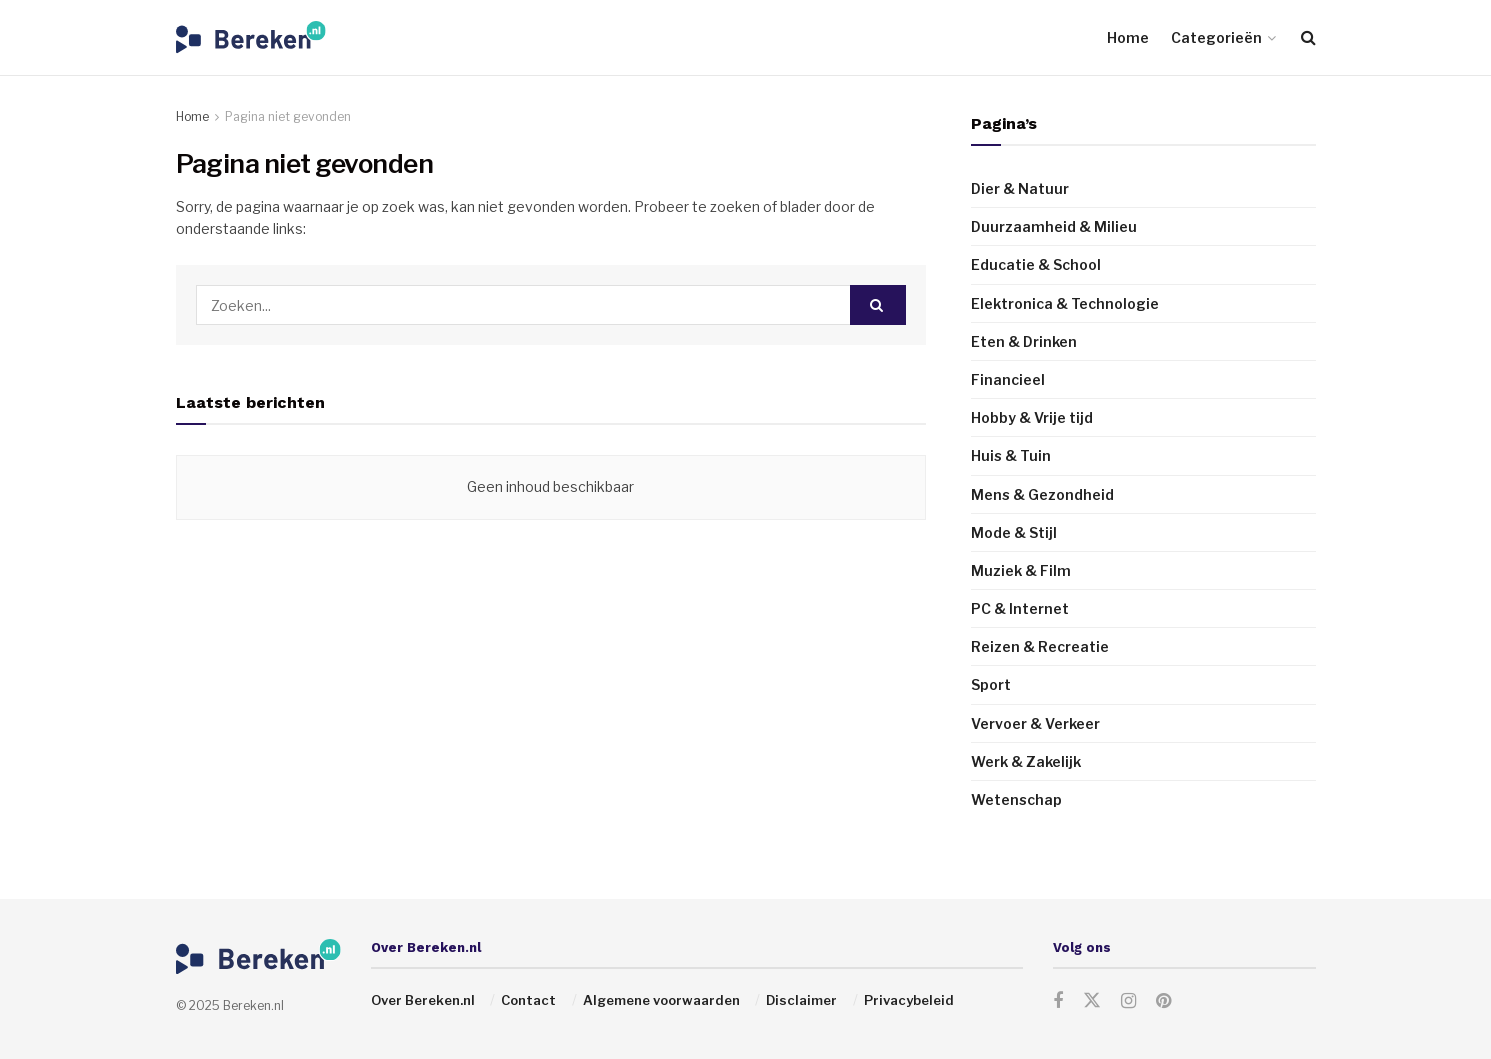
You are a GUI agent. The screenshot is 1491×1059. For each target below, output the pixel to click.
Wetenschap (1016, 799)
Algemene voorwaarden (661, 1000)
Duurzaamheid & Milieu (1054, 226)
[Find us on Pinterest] (1163, 1001)
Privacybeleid (909, 1000)
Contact (528, 1000)
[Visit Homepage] (251, 37)
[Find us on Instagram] (1128, 1001)
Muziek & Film (1021, 570)
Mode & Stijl (1014, 532)
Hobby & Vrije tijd (1032, 417)
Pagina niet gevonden (288, 116)
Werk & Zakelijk (1026, 761)
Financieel (1008, 379)
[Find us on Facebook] (1058, 1001)
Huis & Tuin (1011, 455)
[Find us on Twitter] (1092, 1001)
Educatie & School (1036, 264)
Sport (991, 684)
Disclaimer (801, 1000)
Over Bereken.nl (423, 1000)
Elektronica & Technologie (1065, 303)
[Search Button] (1308, 37)
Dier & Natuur (1020, 188)
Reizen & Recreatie (1040, 646)
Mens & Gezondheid (1042, 494)
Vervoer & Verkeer (1035, 723)
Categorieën (1216, 37)
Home (1128, 37)
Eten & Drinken (1024, 341)
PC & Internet (1020, 608)
